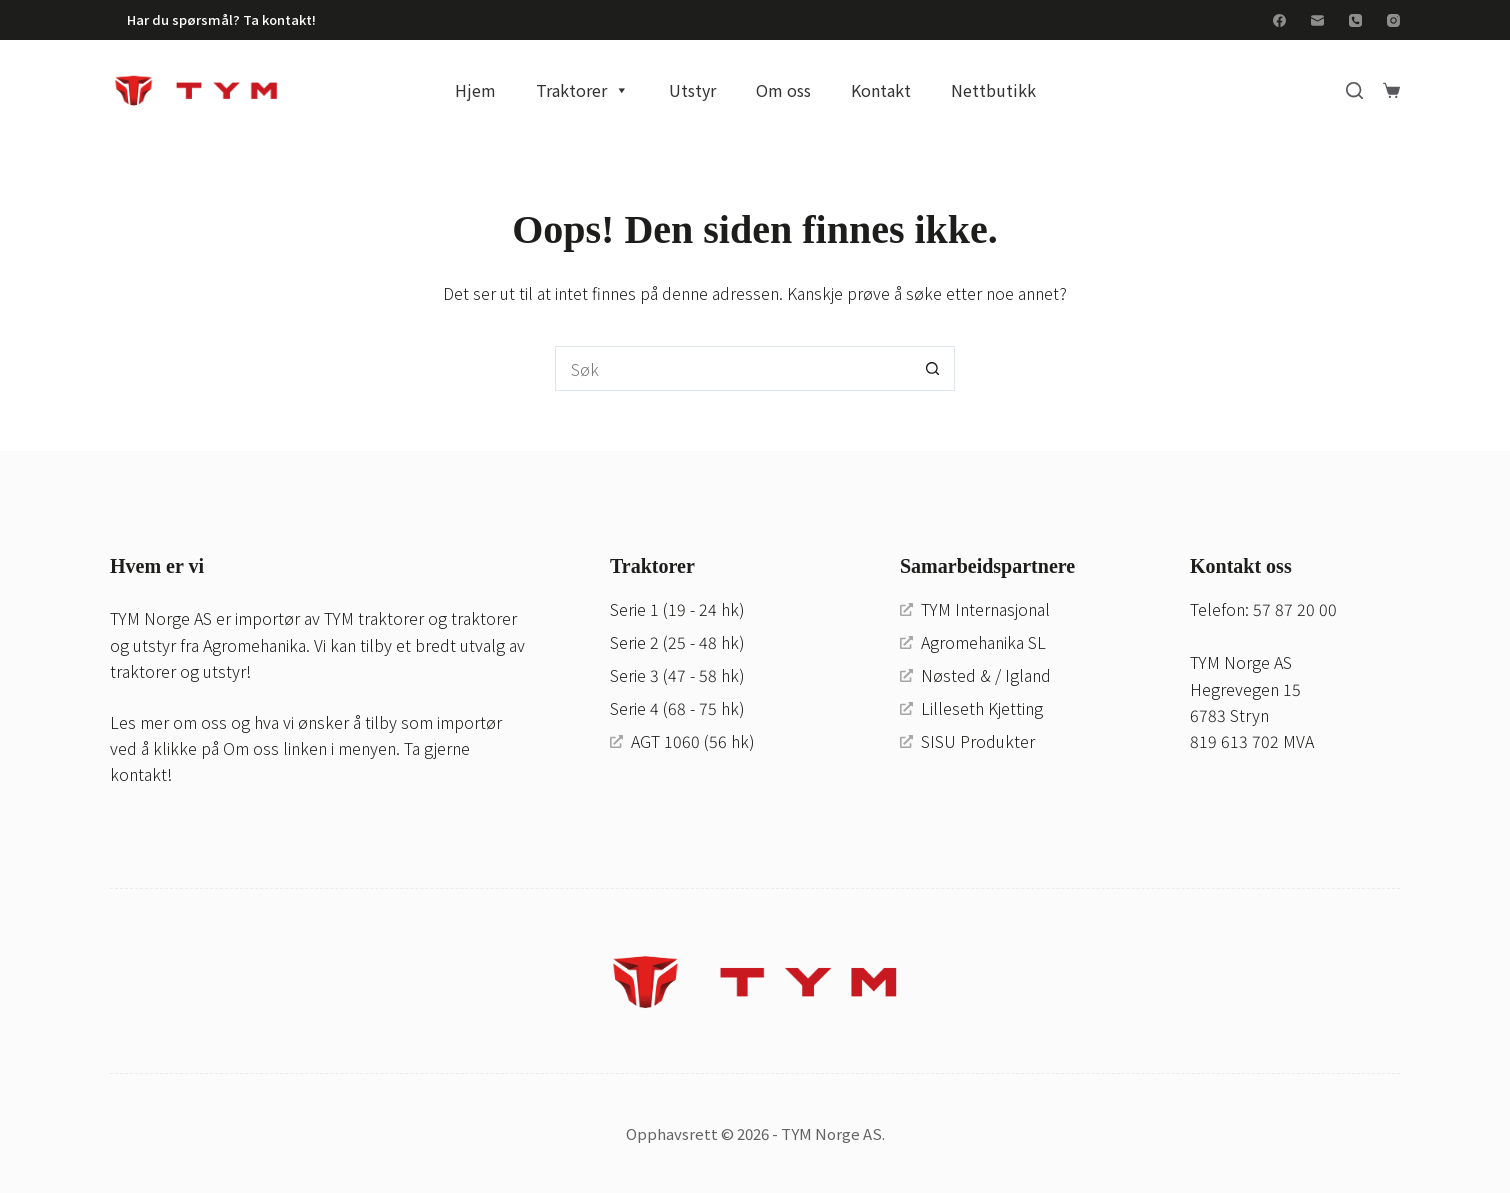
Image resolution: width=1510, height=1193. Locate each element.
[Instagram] (1393, 20)
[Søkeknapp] (932, 368)
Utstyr (692, 90)
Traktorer (582, 90)
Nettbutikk (993, 90)
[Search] (1354, 90)
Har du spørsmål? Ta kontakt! (221, 19)
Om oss (783, 90)
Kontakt (881, 90)
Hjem (475, 90)
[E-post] (1317, 20)
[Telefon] (1355, 20)
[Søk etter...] (732, 368)
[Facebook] (1279, 20)
